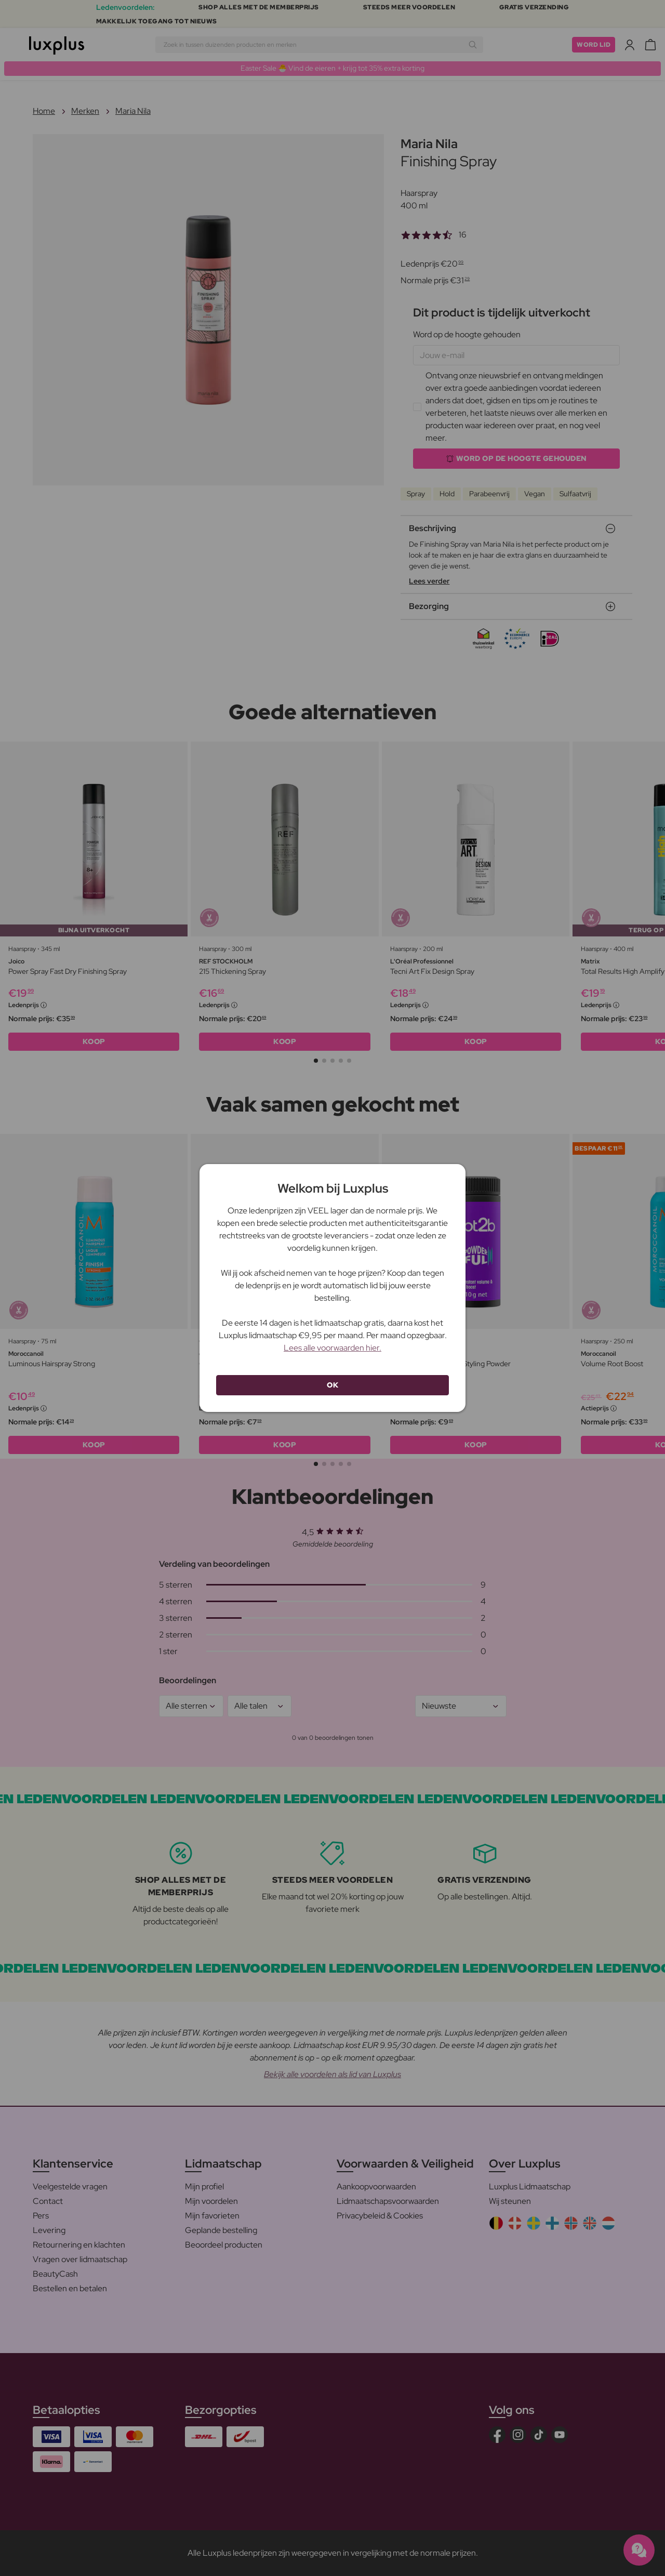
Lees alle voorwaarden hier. (332, 1347)
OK (332, 1385)
